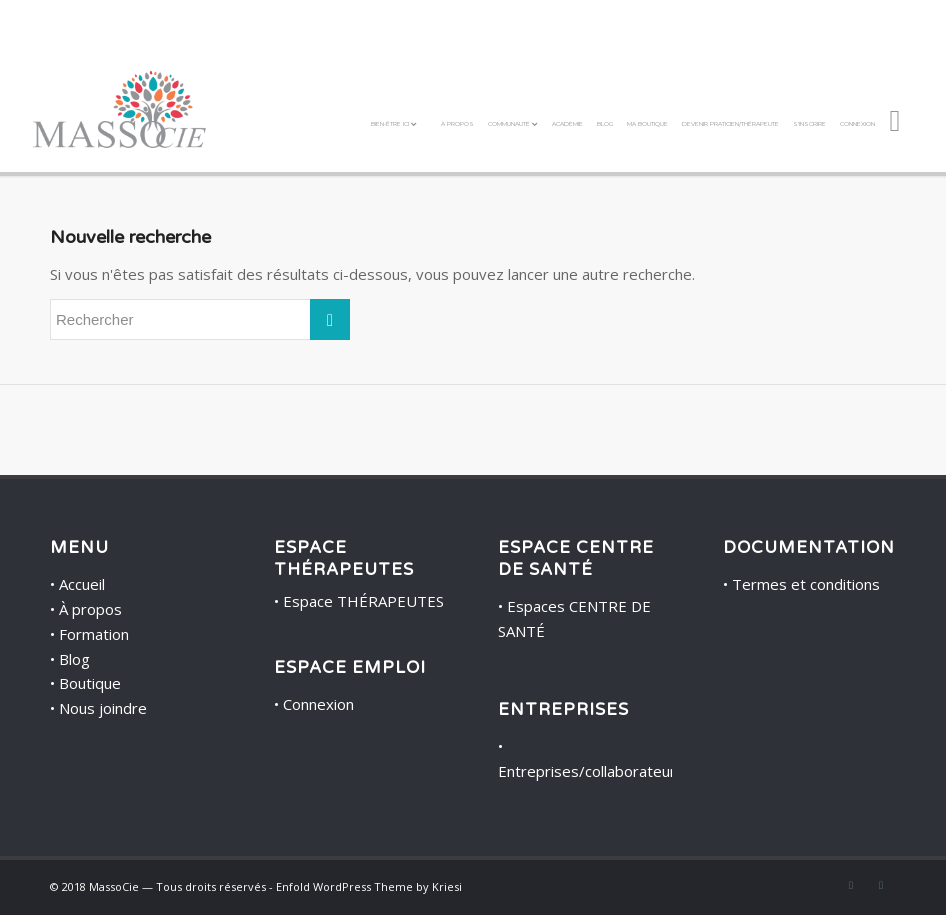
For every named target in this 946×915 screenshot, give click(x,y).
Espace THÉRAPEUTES (363, 601)
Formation (94, 634)
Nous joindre (103, 708)
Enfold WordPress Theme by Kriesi (369, 886)
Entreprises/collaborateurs (591, 771)
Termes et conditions (806, 584)
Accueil (82, 584)
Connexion (318, 704)
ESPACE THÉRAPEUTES (344, 558)
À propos (90, 609)
